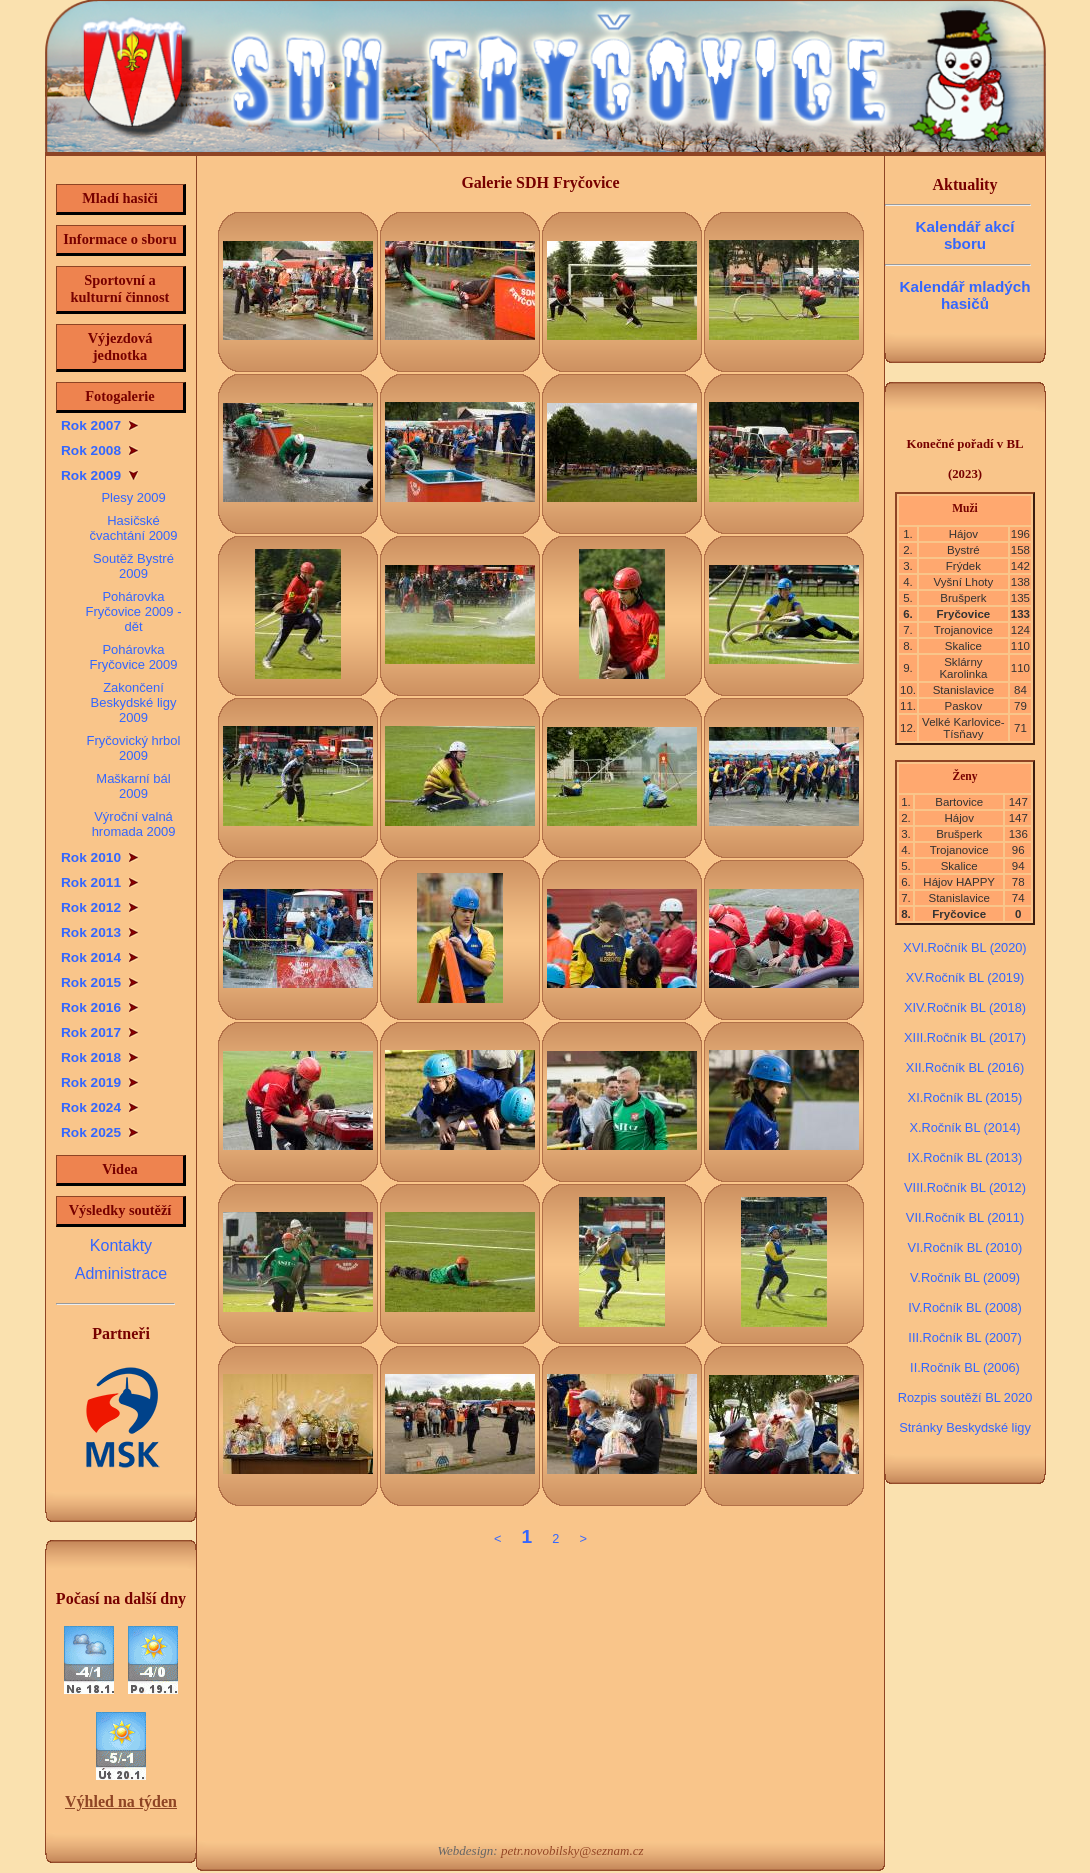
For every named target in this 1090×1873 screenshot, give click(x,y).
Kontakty (121, 1245)
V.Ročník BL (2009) (965, 1277)
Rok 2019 (99, 1082)
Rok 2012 (99, 907)
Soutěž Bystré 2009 (133, 566)
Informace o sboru (120, 239)
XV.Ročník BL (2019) (965, 977)
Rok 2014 (99, 957)
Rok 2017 (99, 1032)
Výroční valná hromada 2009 (134, 824)
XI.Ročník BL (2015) (965, 1097)
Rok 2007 (99, 425)
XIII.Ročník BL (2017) (965, 1037)
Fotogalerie (120, 396)
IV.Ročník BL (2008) (965, 1307)
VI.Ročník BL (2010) (965, 1247)
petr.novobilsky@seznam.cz (572, 1850)
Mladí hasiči (120, 198)
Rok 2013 (99, 932)
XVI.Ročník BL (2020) (964, 947)
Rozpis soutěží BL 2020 (965, 1397)
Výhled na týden (121, 1801)
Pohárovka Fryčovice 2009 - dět (134, 611)
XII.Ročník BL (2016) (965, 1067)
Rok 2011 (99, 882)
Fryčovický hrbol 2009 (134, 748)
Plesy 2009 (133, 497)
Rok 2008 (99, 450)
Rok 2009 (99, 475)
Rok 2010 (99, 857)
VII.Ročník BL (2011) (965, 1217)
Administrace (121, 1273)
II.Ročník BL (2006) (965, 1367)
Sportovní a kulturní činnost (120, 288)
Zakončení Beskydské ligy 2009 (134, 702)
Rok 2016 (99, 1007)
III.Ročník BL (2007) (964, 1337)
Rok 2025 (99, 1132)
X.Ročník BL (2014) (964, 1127)
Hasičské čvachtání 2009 (133, 528)
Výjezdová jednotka (120, 346)
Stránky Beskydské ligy (965, 1427)
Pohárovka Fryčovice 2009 (133, 657)
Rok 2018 (99, 1057)
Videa (119, 1169)
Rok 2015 (99, 982)
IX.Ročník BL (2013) (965, 1157)
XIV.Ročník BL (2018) (965, 1007)
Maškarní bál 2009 (133, 786)
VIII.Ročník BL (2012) (965, 1187)
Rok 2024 (99, 1107)
